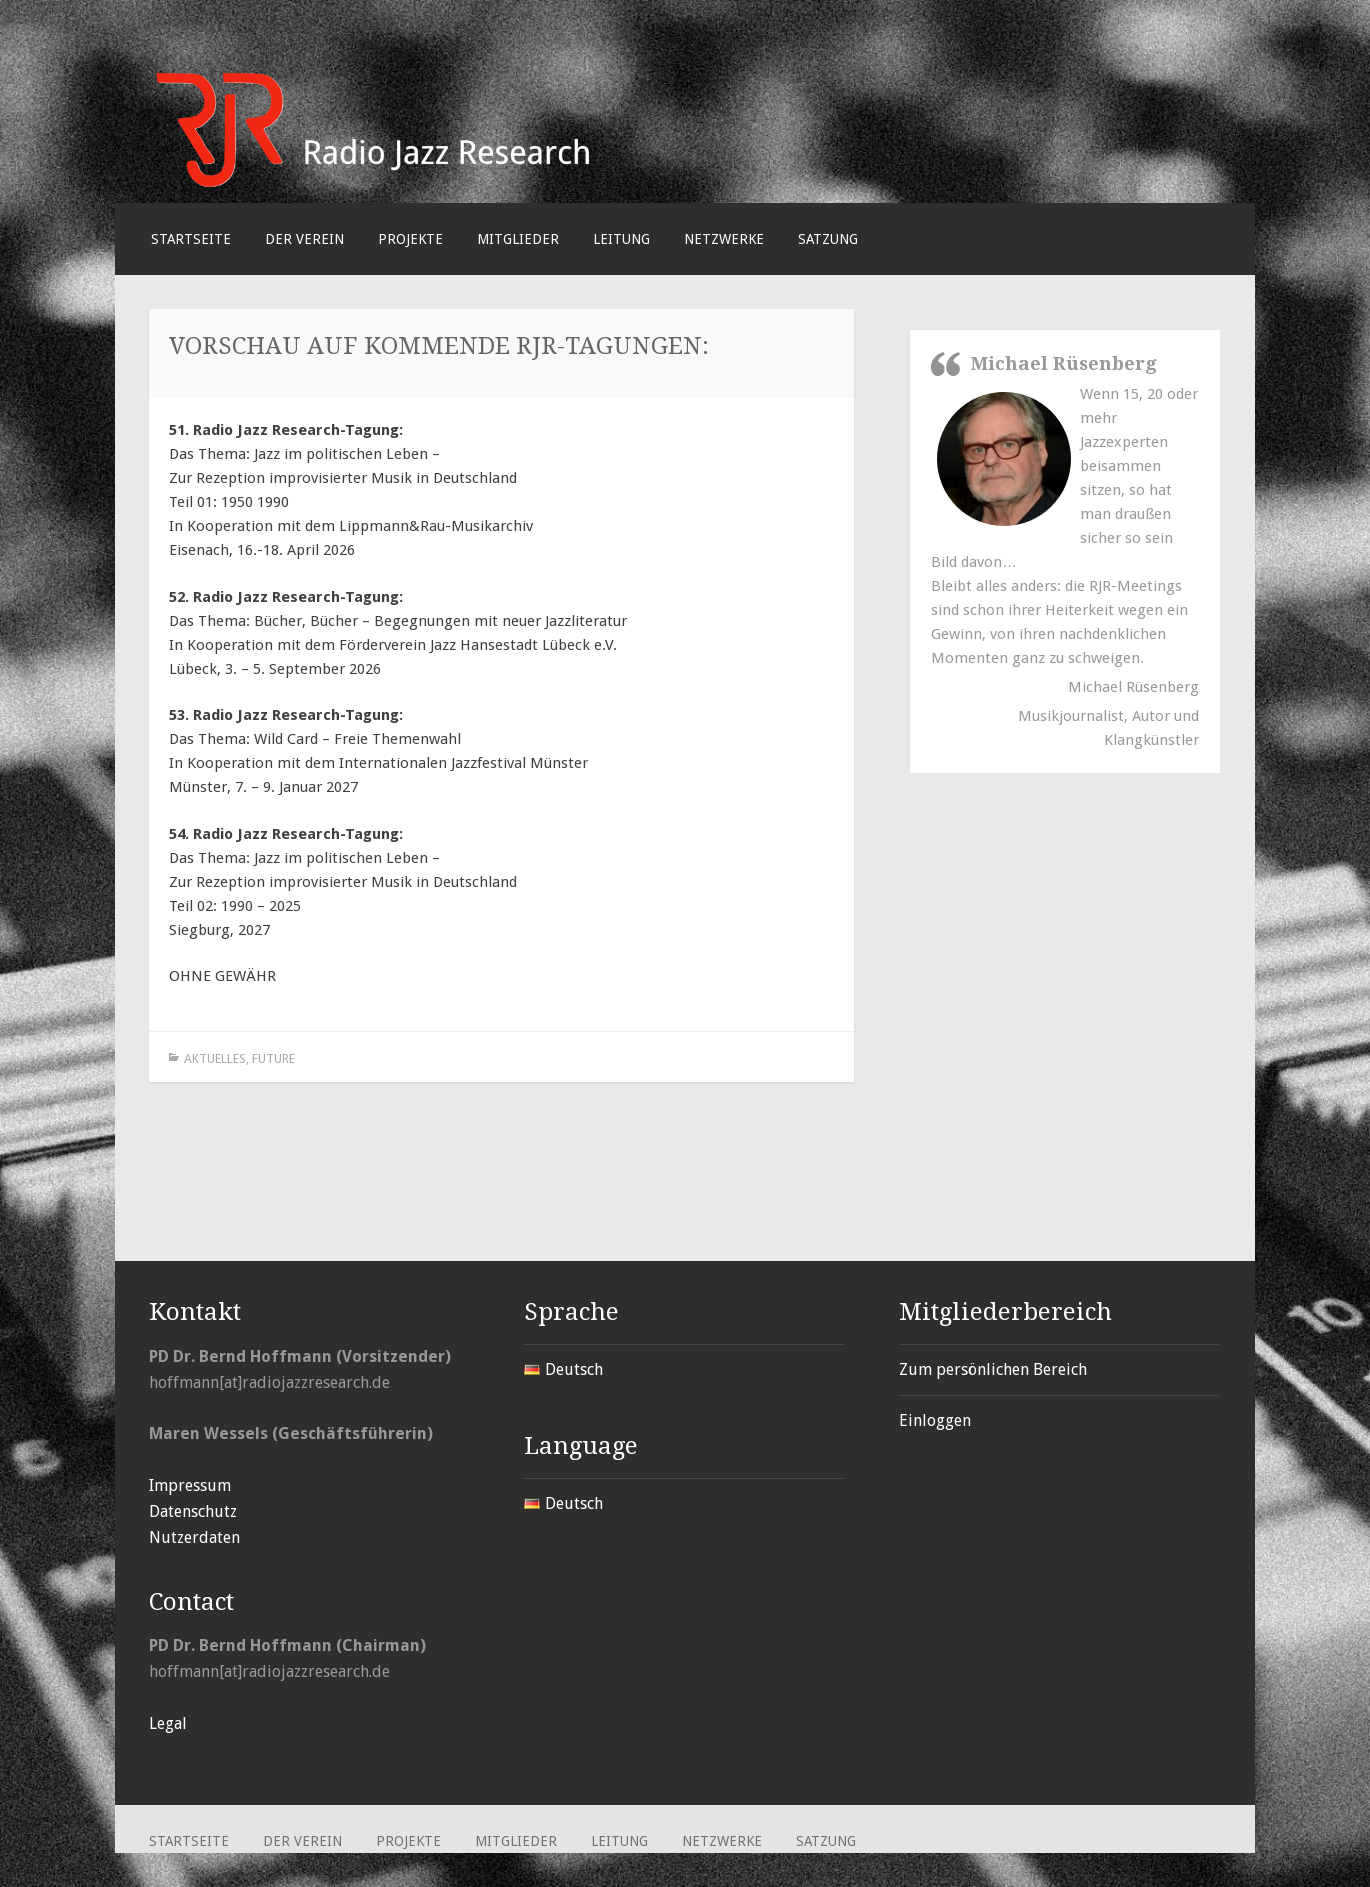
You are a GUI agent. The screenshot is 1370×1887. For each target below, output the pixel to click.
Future (273, 1058)
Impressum (190, 1485)
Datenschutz (193, 1511)
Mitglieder (518, 239)
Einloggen (935, 1420)
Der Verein (304, 239)
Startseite (191, 239)
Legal (168, 1723)
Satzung (828, 239)
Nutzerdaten (194, 1537)
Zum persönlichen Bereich (993, 1369)
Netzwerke (724, 239)
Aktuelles (215, 1058)
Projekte (410, 239)
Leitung (621, 239)
